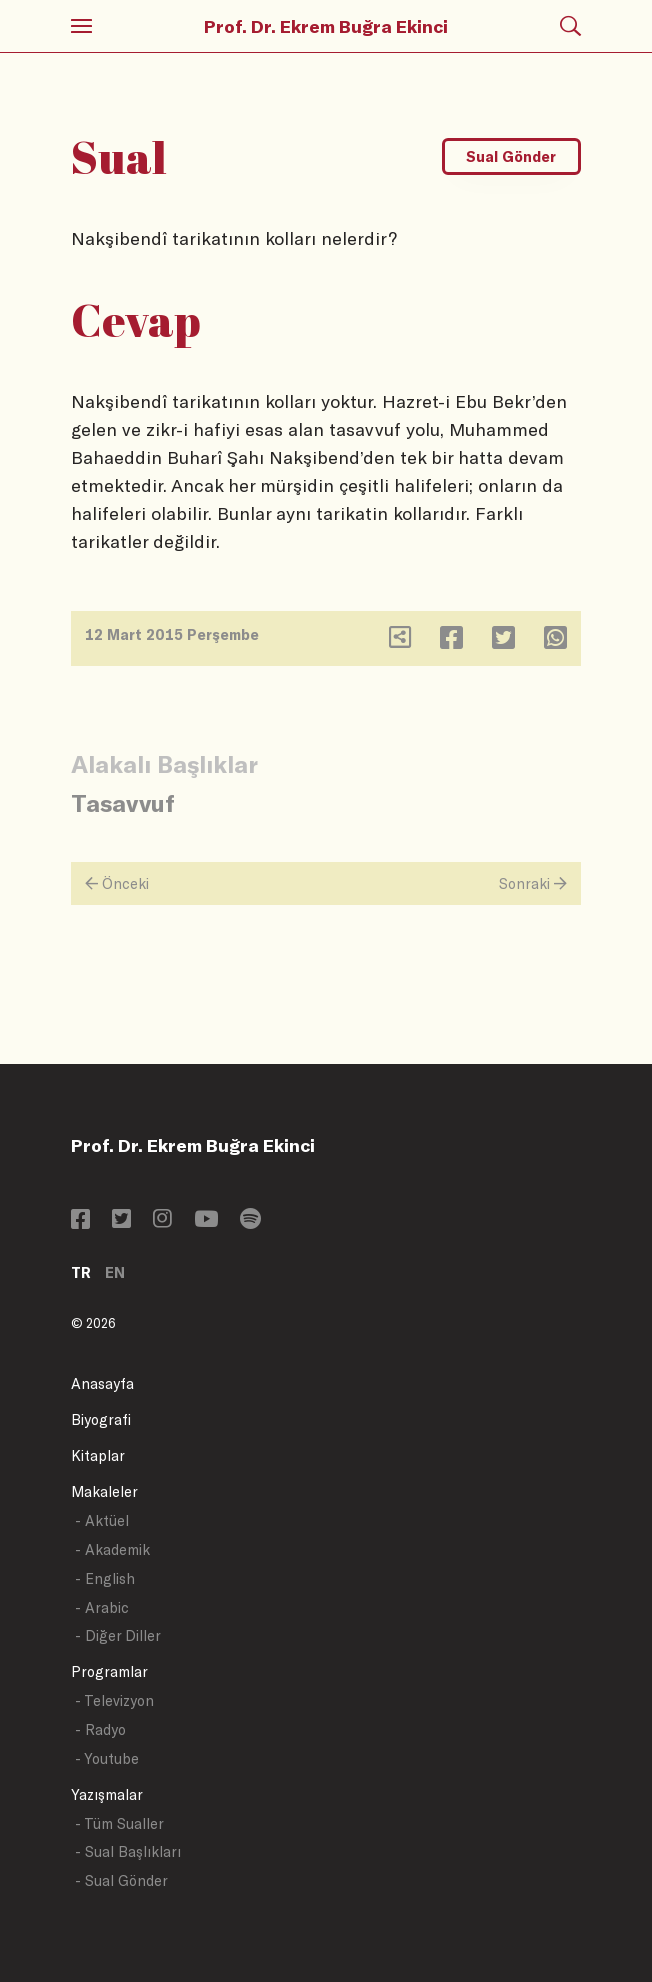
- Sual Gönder (121, 1880)
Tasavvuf (123, 802)
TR (81, 1272)
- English (105, 1578)
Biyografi (101, 1419)
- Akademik (112, 1549)
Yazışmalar (107, 1794)
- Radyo (100, 1729)
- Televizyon (114, 1700)
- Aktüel (102, 1520)
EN (115, 1272)
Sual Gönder (511, 156)
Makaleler (104, 1491)
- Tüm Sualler (119, 1823)
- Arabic (102, 1607)
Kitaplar (98, 1455)
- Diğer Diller (118, 1635)
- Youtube (107, 1758)
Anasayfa (102, 1383)
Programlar (109, 1671)
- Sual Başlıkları (128, 1851)
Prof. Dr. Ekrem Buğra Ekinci (326, 26)
